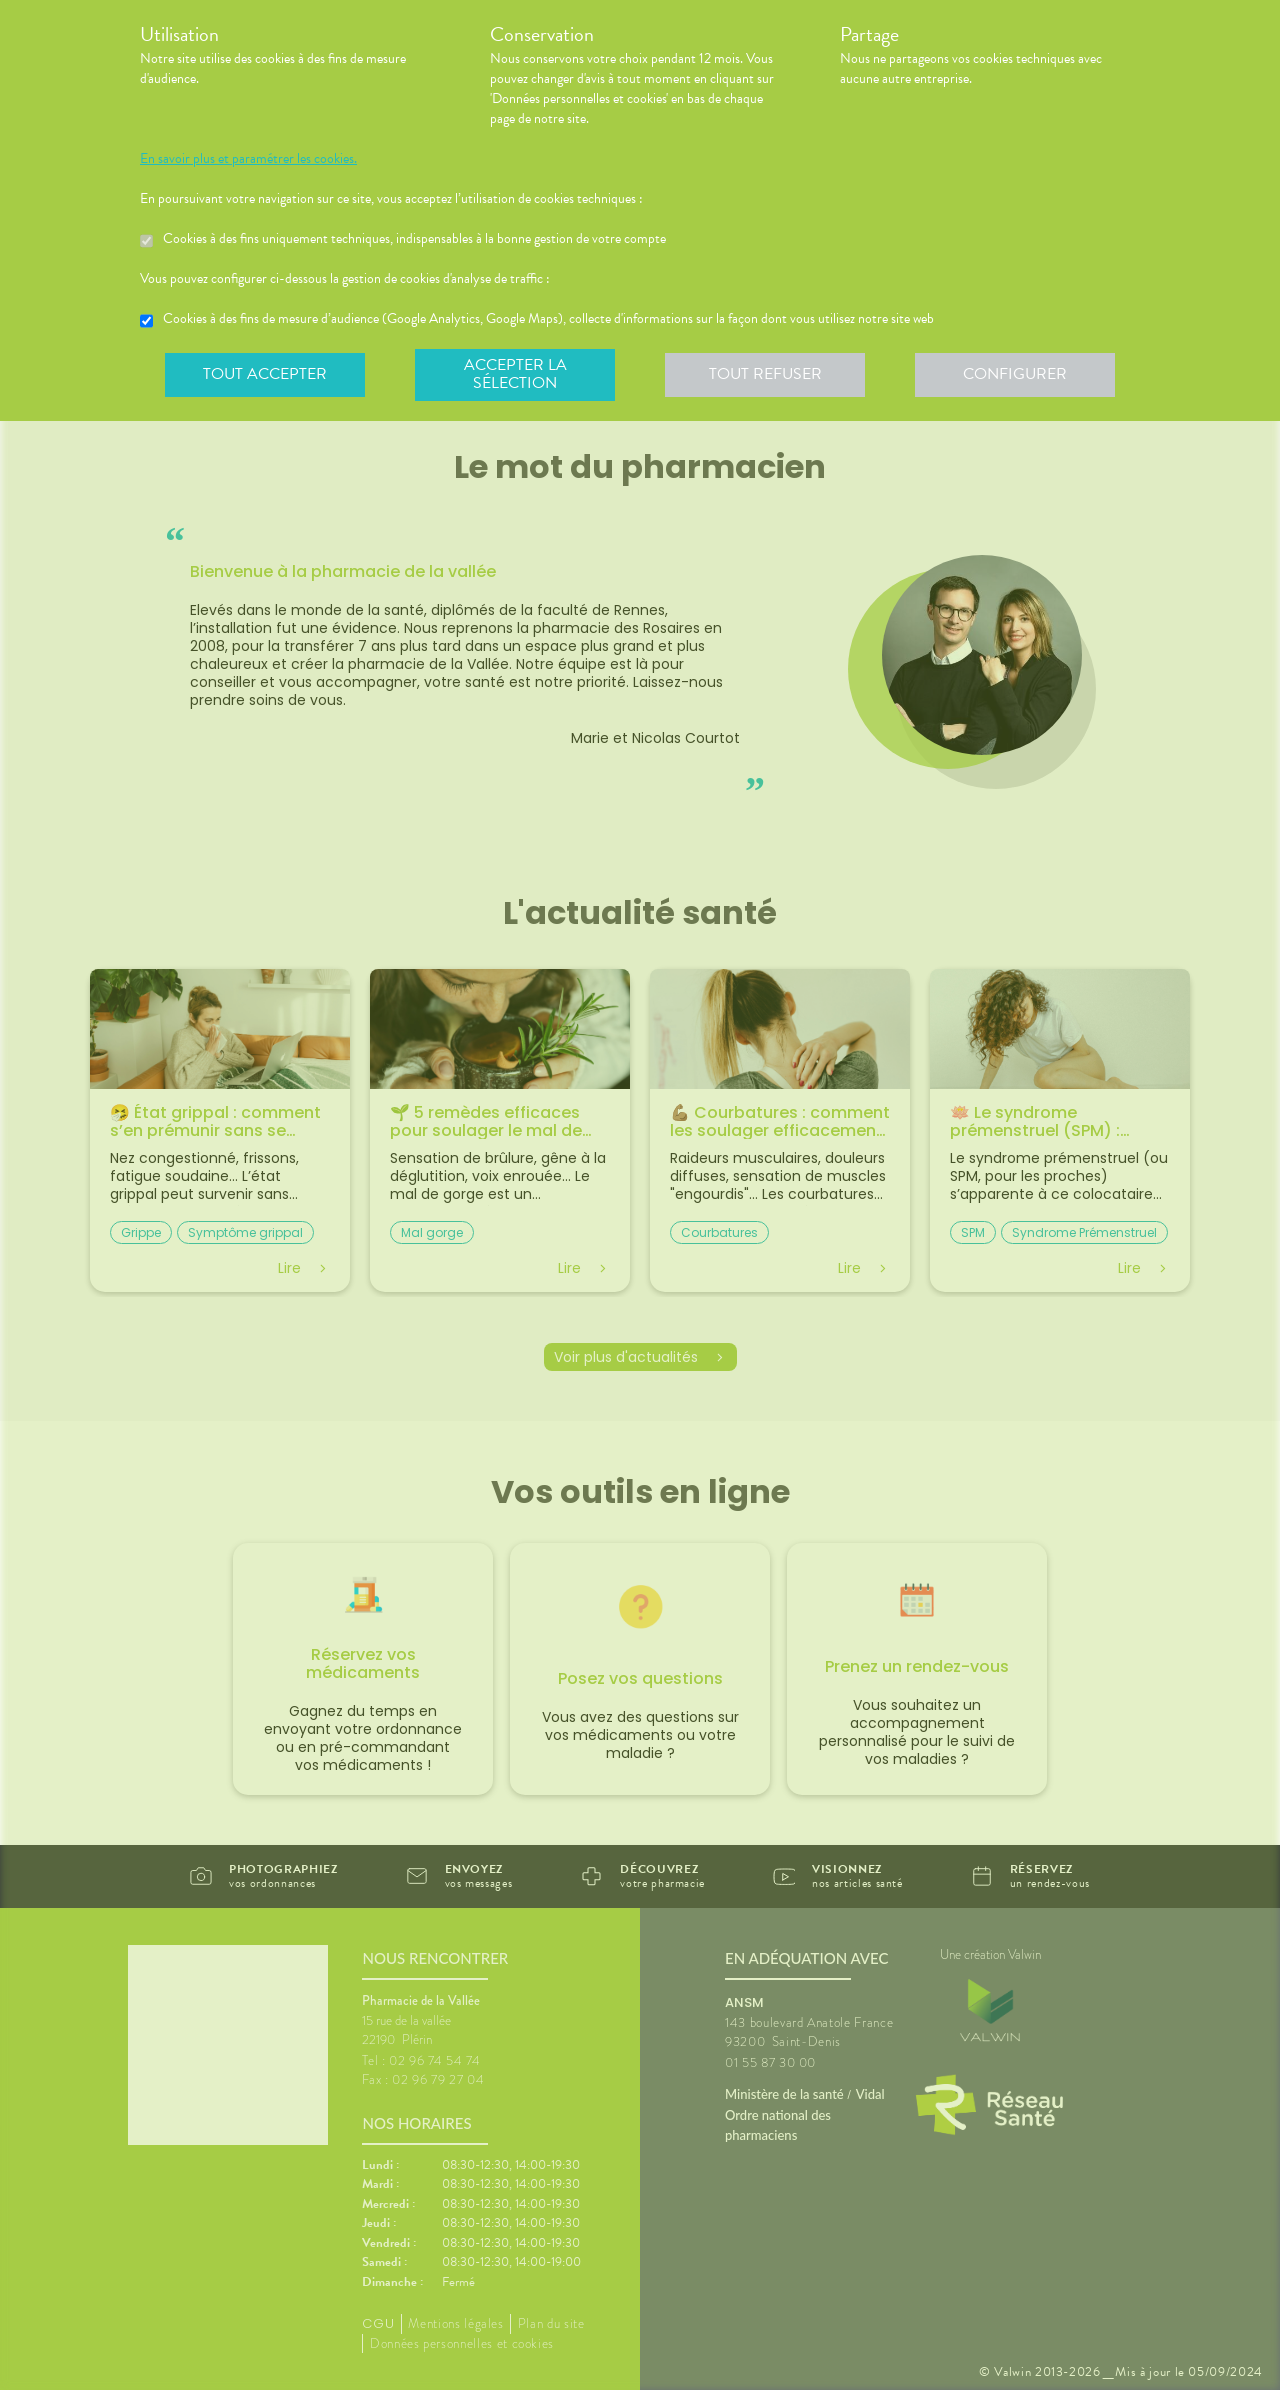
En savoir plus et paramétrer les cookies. (248, 159)
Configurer (1015, 374)
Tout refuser (765, 374)
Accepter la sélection (515, 374)
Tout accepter (265, 374)
